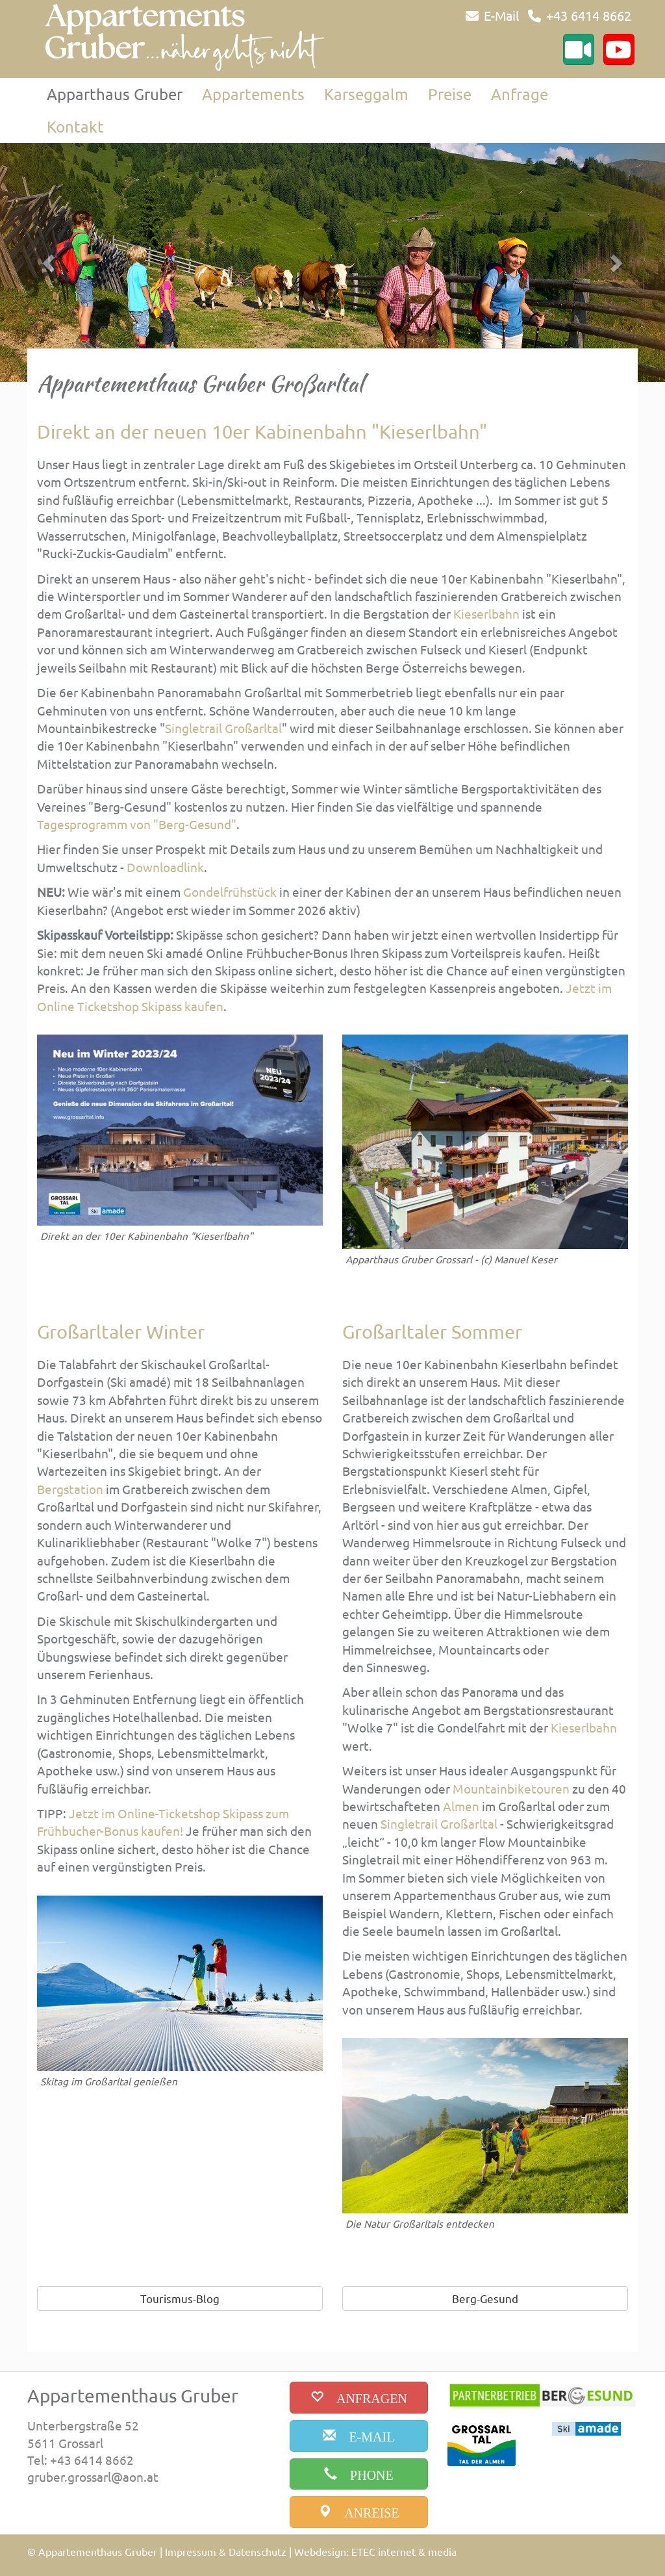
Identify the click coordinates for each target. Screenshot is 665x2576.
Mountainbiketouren (511, 1788)
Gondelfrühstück (230, 891)
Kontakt (75, 126)
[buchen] (359, 2398)
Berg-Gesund (485, 2298)
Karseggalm (366, 93)
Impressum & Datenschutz (225, 2551)
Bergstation (70, 1489)
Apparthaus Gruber (114, 93)
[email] (359, 2436)
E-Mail (501, 15)
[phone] (359, 2474)
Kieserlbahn (486, 613)
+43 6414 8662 (588, 15)
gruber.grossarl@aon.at (92, 2476)
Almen (461, 1806)
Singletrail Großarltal (223, 728)
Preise (449, 93)
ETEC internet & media (404, 2551)
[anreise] (359, 2512)
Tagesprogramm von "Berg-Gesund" (136, 824)
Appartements (253, 93)
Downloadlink (165, 867)
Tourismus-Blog (180, 2298)
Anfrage (519, 93)
